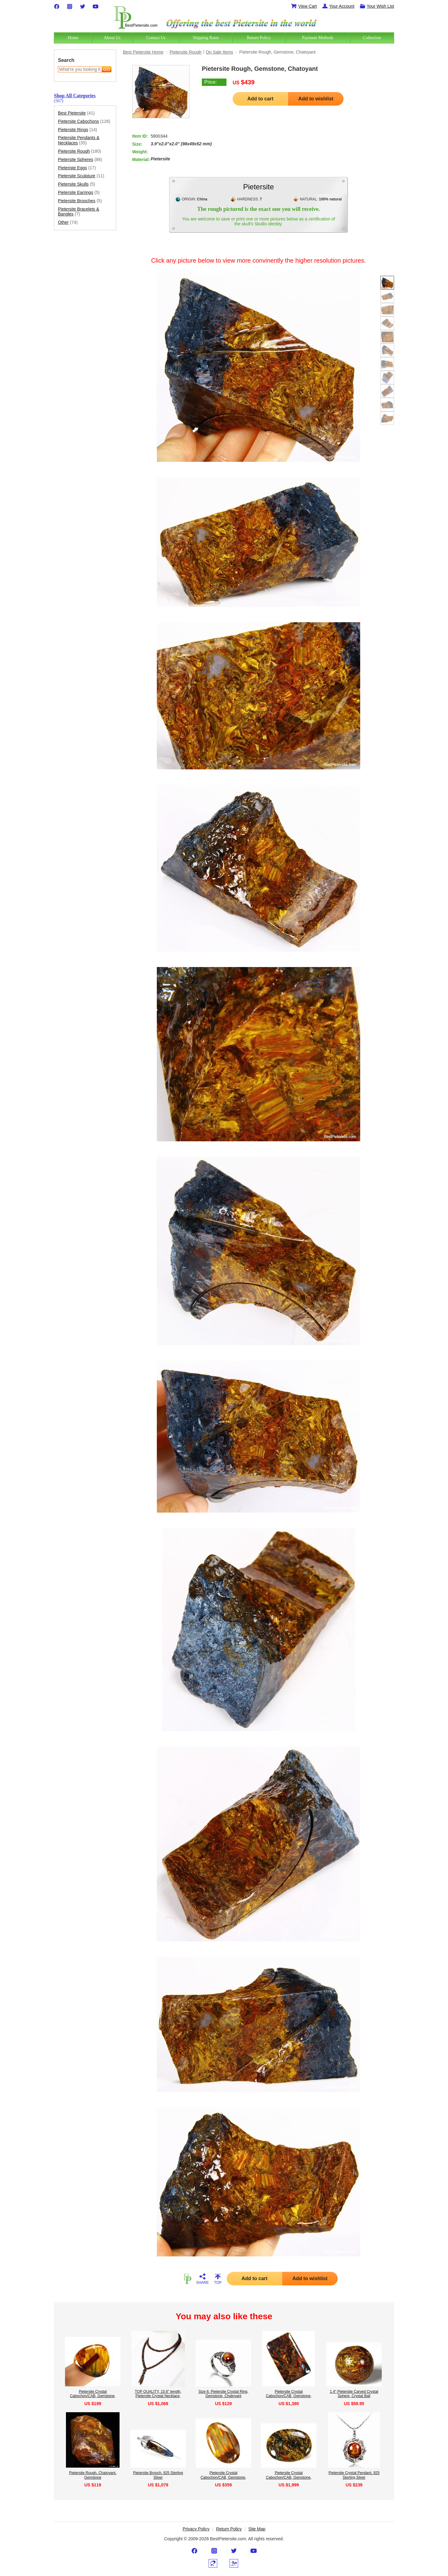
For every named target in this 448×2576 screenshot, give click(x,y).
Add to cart (260, 98)
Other (68, 222)
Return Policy (229, 2528)
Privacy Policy (196, 2528)
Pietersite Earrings (79, 192)
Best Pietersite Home (143, 52)
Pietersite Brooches (80, 201)
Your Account (338, 6)
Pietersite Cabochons (84, 121)
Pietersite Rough (79, 151)
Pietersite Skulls (76, 184)
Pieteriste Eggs (77, 168)
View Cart (304, 6)
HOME (187, 2278)
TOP (218, 2279)
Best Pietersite (76, 113)
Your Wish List (376, 6)
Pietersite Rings (77, 129)
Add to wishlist (315, 98)
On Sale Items (219, 52)
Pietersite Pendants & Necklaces (79, 140)
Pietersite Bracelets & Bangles (78, 212)
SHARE (202, 2279)
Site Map (256, 2528)
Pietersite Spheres (80, 159)
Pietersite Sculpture (81, 176)
